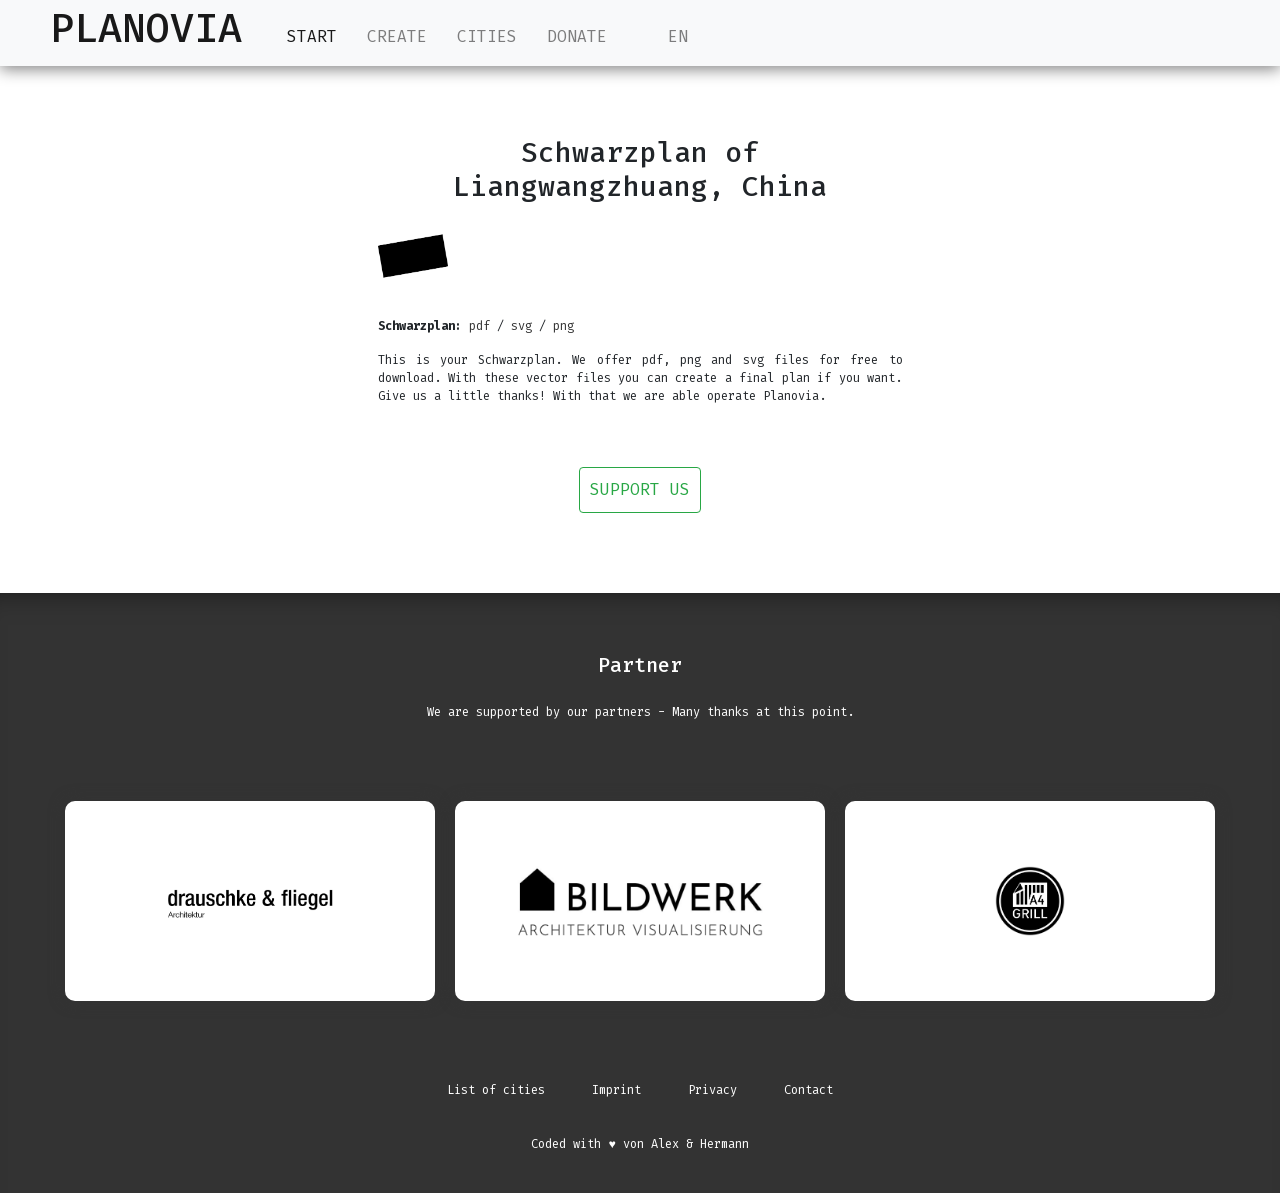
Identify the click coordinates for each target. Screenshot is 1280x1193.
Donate (577, 36)
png (563, 326)
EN (662, 36)
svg (521, 326)
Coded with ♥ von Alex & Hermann (639, 1144)
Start (312, 36)
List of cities (496, 1090)
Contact (808, 1090)
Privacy (712, 1090)
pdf (479, 326)
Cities (487, 36)
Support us (640, 489)
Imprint (616, 1090)
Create (397, 36)
